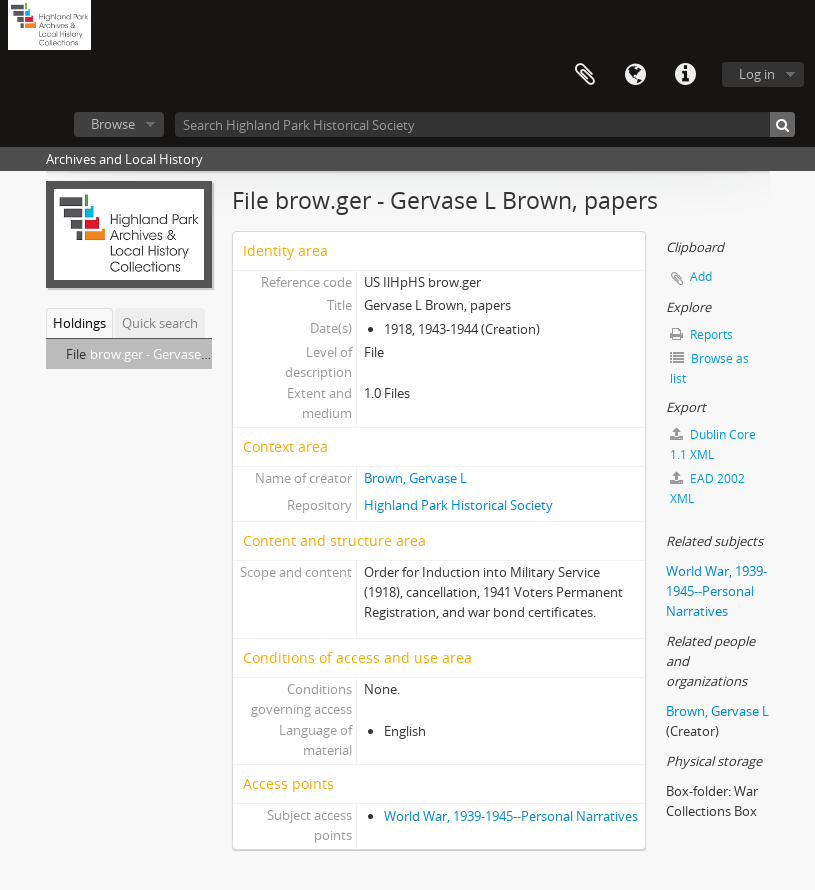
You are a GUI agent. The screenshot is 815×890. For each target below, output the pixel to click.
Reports (701, 334)
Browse (113, 124)
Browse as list (709, 368)
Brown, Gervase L (415, 478)
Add (701, 276)
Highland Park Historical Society (458, 505)
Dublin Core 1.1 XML (713, 444)
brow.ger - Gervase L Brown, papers (195, 354)
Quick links (685, 75)
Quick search (160, 323)
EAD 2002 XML (707, 488)
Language (635, 75)
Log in (757, 74)
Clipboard (585, 75)
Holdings (79, 323)
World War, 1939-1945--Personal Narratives (511, 816)
